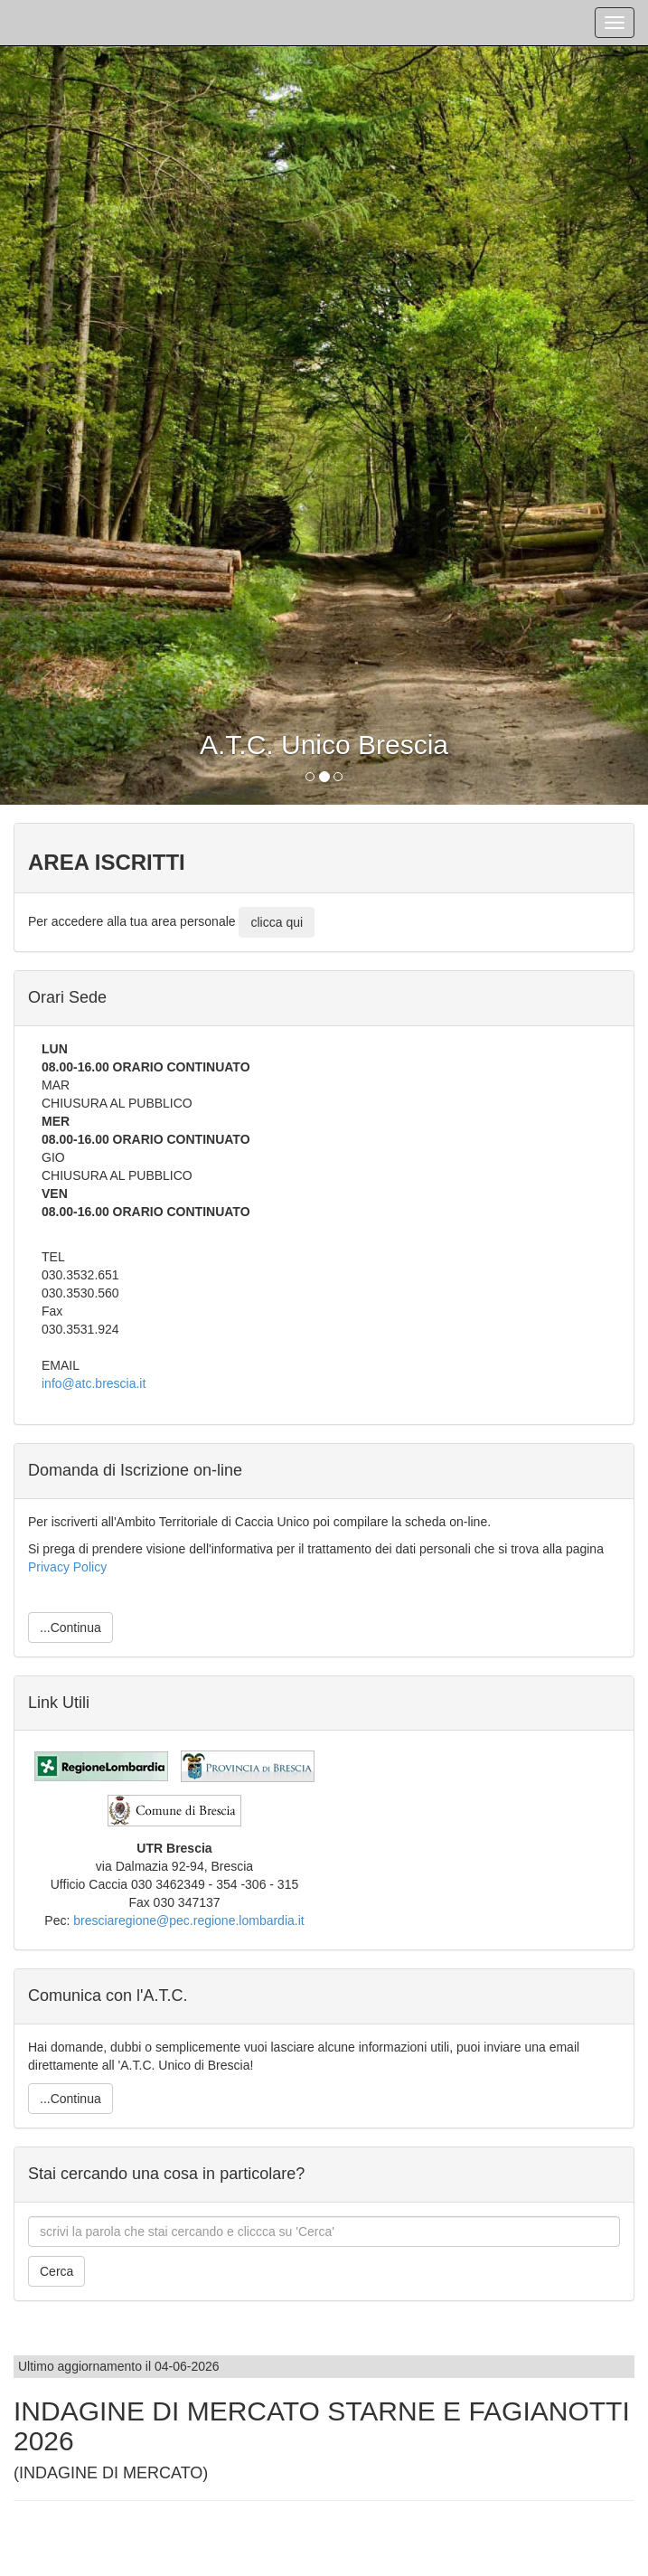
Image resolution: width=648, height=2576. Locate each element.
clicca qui (276, 922)
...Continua (70, 1627)
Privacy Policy (67, 1567)
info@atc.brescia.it (94, 1383)
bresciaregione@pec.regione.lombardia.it (188, 1920)
